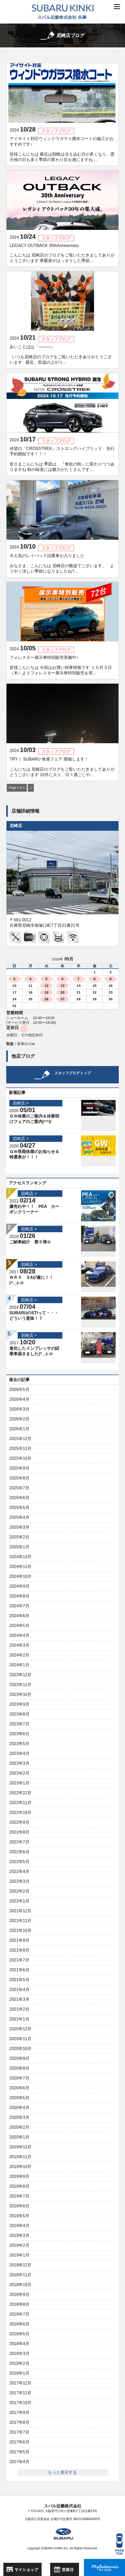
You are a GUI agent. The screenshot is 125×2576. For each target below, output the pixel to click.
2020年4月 (19, 2107)
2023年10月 (20, 1694)
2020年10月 (20, 2048)
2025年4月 (19, 1517)
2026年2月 (19, 1419)
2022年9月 (19, 1822)
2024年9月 (19, 1586)
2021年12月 (20, 1911)
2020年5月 (19, 2098)
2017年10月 (20, 2402)
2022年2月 (19, 1891)
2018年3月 (19, 2353)
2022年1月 (19, 1901)
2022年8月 (19, 1832)
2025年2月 (19, 1537)
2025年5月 (19, 1507)
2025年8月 (19, 1478)
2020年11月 (20, 2039)
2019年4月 (19, 2225)
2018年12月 (20, 2265)
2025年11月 (20, 1448)
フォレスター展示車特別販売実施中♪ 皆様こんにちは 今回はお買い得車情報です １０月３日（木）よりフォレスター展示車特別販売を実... (61, 665)
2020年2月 (19, 2127)
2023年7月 (19, 1724)
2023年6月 (19, 1734)
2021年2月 (19, 2009)
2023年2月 (19, 1773)
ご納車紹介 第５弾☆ (30, 1242)
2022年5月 (19, 1861)
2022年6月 (19, 1852)
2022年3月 (19, 1881)
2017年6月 (19, 2442)
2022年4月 (19, 1871)
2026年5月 (19, 1389)
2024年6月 (19, 1616)
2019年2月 (19, 2245)
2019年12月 (20, 2147)
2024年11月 (20, 1566)
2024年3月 (19, 1645)
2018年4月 (19, 2343)
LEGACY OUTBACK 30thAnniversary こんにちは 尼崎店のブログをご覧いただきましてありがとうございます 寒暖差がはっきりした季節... (62, 253)
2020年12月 (20, 2029)
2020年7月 (19, 2078)
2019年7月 (19, 2196)
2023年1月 (19, 1783)
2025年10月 (20, 1458)
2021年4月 (19, 1989)
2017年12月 (20, 2383)
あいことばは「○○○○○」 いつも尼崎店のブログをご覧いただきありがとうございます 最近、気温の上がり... (61, 354)
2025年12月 (20, 1438)
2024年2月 (19, 1655)
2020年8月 (19, 2068)
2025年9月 (19, 1468)
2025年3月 (19, 1527)
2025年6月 (19, 1497)
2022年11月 (20, 1802)
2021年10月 (20, 1930)
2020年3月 (19, 2117)
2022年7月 (19, 1842)
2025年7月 (19, 1488)
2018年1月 (19, 2373)
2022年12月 (20, 1793)
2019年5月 (19, 2216)
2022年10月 (20, 1812)
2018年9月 (19, 2294)
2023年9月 (19, 1704)
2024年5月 (19, 1625)
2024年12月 (20, 1557)
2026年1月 (19, 1429)
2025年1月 (19, 1547)
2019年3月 (19, 2235)
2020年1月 (19, 2137)
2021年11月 (20, 1920)
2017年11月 (20, 2393)
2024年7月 (19, 1606)
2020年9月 (19, 2058)
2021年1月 (19, 2019)
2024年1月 (19, 1665)
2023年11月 (20, 1684)
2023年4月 (19, 1753)
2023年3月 (19, 1763)
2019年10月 (20, 2166)
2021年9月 (19, 1940)
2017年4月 (19, 2462)
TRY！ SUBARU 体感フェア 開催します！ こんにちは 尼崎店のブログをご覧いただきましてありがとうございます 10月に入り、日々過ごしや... (62, 767)
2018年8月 (19, 2304)
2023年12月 (20, 1675)
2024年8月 (19, 1596)
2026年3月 (19, 1409)
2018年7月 (19, 2314)
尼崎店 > (20, 1103)
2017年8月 (19, 2422)
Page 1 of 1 (17, 788)
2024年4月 (19, 1635)
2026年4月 (19, 1399)
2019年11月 (20, 2157)
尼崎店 (16, 825)
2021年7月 (19, 1960)
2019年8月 (19, 2186)
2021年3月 (19, 1999)
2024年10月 (20, 1576)
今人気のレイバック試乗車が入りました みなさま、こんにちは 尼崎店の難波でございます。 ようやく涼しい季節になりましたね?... (62, 563)
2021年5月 (19, 1979)
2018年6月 (19, 2324)
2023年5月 (19, 1743)
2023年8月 (19, 1714)
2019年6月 (19, 2206)
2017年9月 (19, 2412)
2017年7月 (19, 2432)
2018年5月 (19, 2334)
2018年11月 (20, 2275)
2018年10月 (20, 2284)
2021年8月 (19, 1950)
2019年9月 (19, 2176)
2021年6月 (19, 1970)
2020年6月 (19, 2088)
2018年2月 (19, 2363)
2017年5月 (19, 2452)
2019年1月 (19, 2255)
